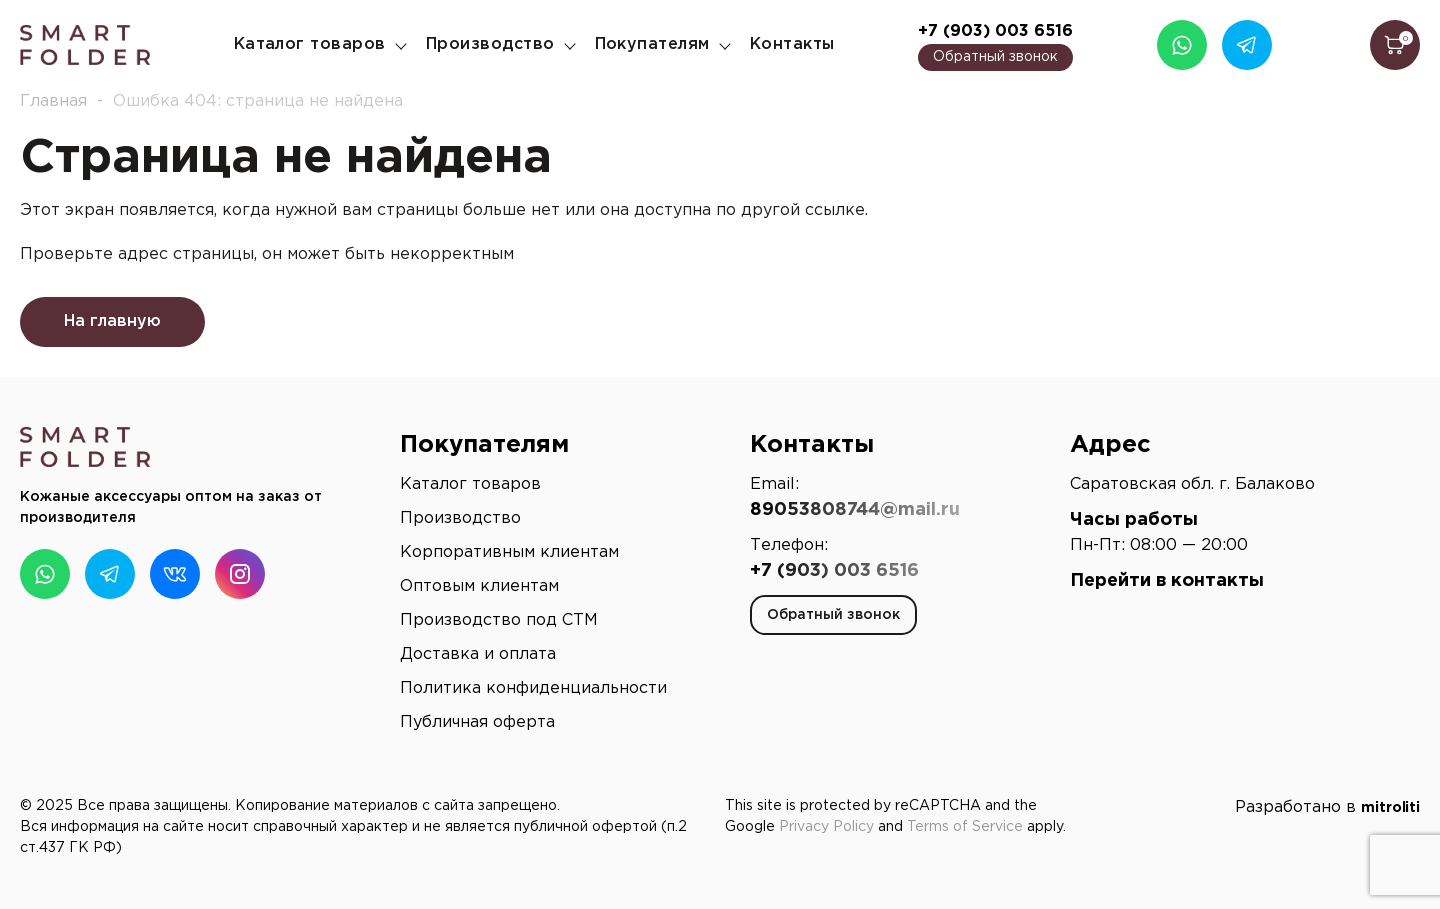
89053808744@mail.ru (855, 510)
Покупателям (652, 44)
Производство (490, 44)
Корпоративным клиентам (509, 552)
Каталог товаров (310, 44)
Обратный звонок (995, 57)
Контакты (792, 44)
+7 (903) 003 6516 (995, 31)
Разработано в (1327, 807)
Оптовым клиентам (479, 586)
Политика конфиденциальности (533, 688)
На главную (112, 321)
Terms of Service (965, 827)
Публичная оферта (477, 722)
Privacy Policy (826, 827)
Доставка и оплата (478, 654)
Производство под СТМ (499, 620)
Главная (53, 101)
